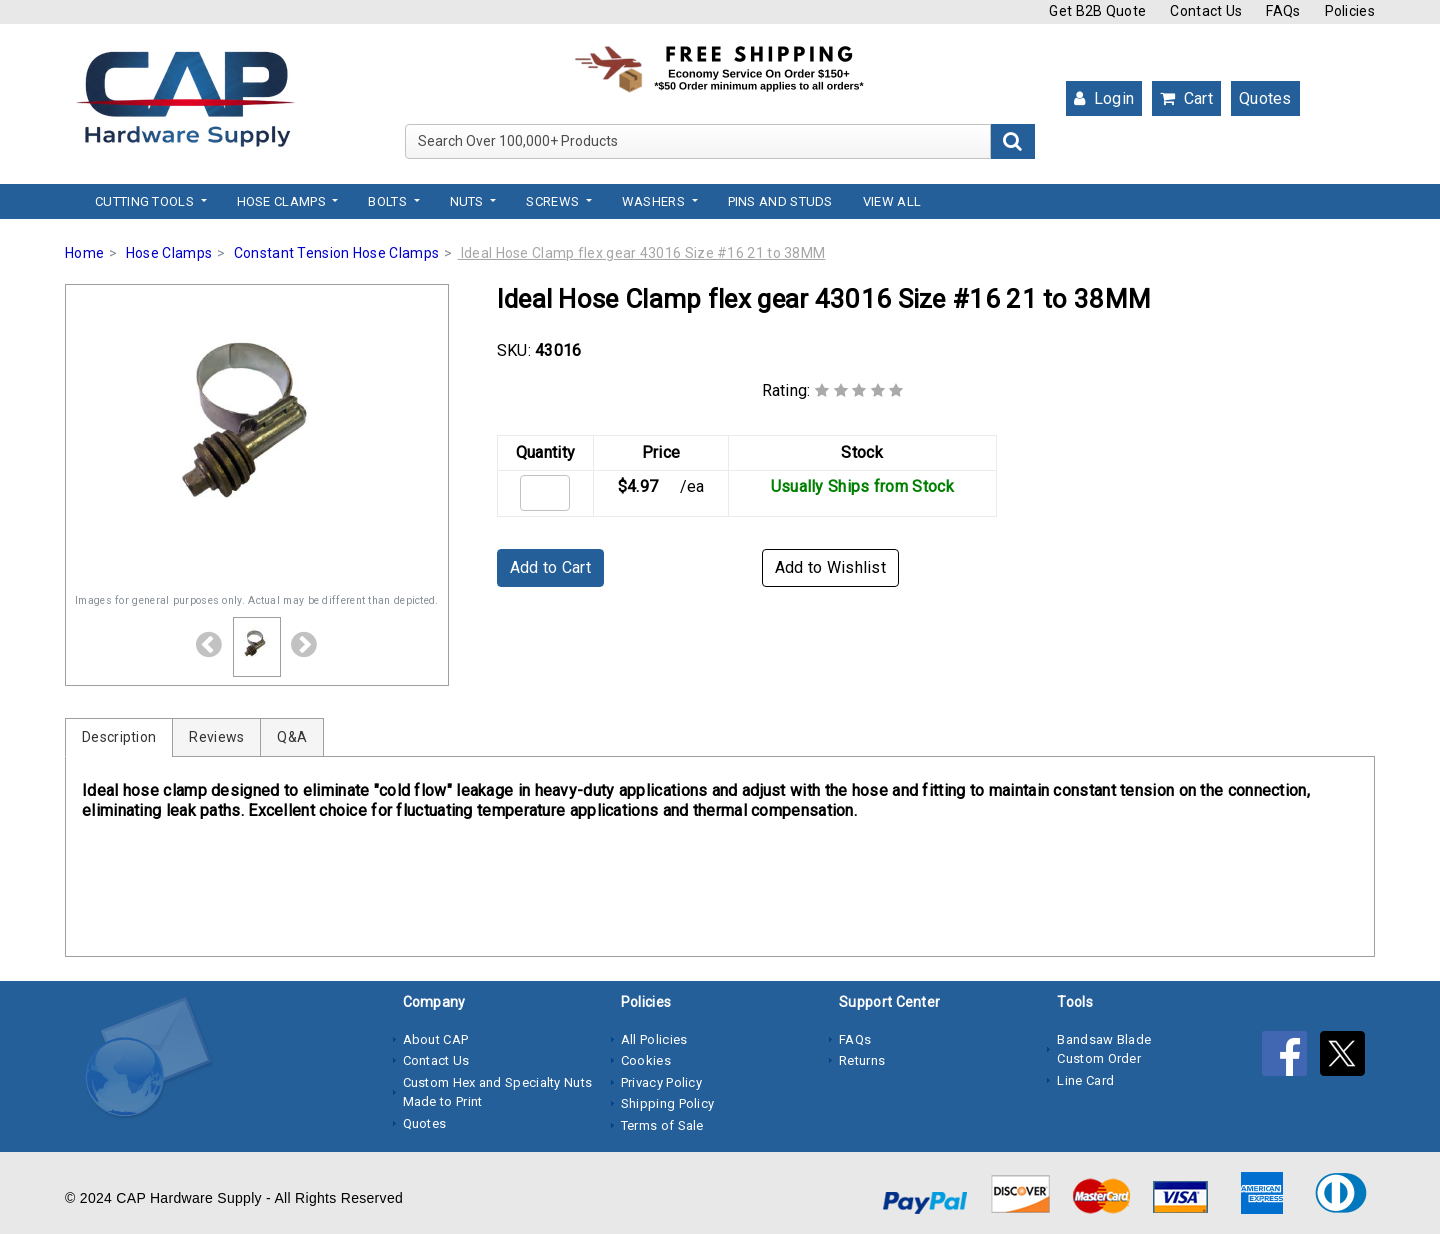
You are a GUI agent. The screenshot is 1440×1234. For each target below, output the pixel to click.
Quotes (1265, 98)
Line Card (1085, 1080)
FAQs (1283, 11)
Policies (1350, 11)
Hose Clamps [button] (283, 201)
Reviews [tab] (216, 737)
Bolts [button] (389, 201)
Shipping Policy (668, 1103)
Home (84, 253)
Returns (862, 1060)
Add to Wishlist (831, 567)
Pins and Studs (780, 201)
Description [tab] (119, 737)
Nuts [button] (469, 201)
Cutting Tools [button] (146, 201)
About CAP (436, 1039)
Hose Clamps (169, 253)
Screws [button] (554, 201)
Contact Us (1206, 11)
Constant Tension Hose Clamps (336, 253)
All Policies (654, 1039)
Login (1104, 98)
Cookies (646, 1060)
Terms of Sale (662, 1125)
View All (892, 201)
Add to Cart (550, 567)
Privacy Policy (661, 1082)
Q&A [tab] (292, 737)
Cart (1186, 98)
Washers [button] (655, 201)
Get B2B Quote (1097, 11)
